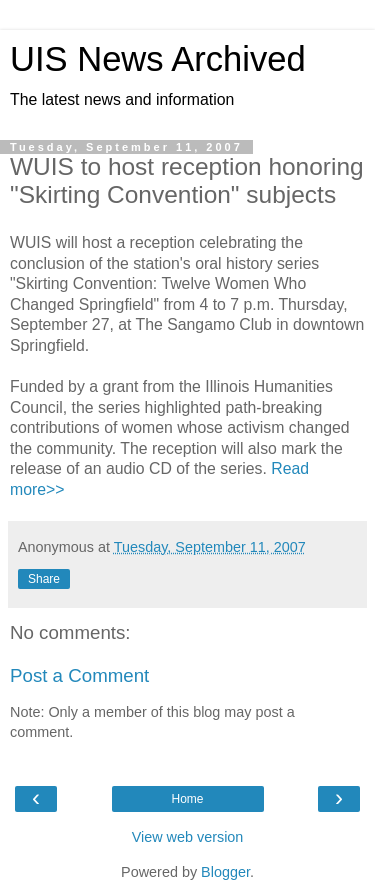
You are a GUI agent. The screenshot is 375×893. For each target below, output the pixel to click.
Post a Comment (79, 675)
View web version (188, 837)
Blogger (225, 872)
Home (187, 799)
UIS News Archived (158, 59)
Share (44, 579)
